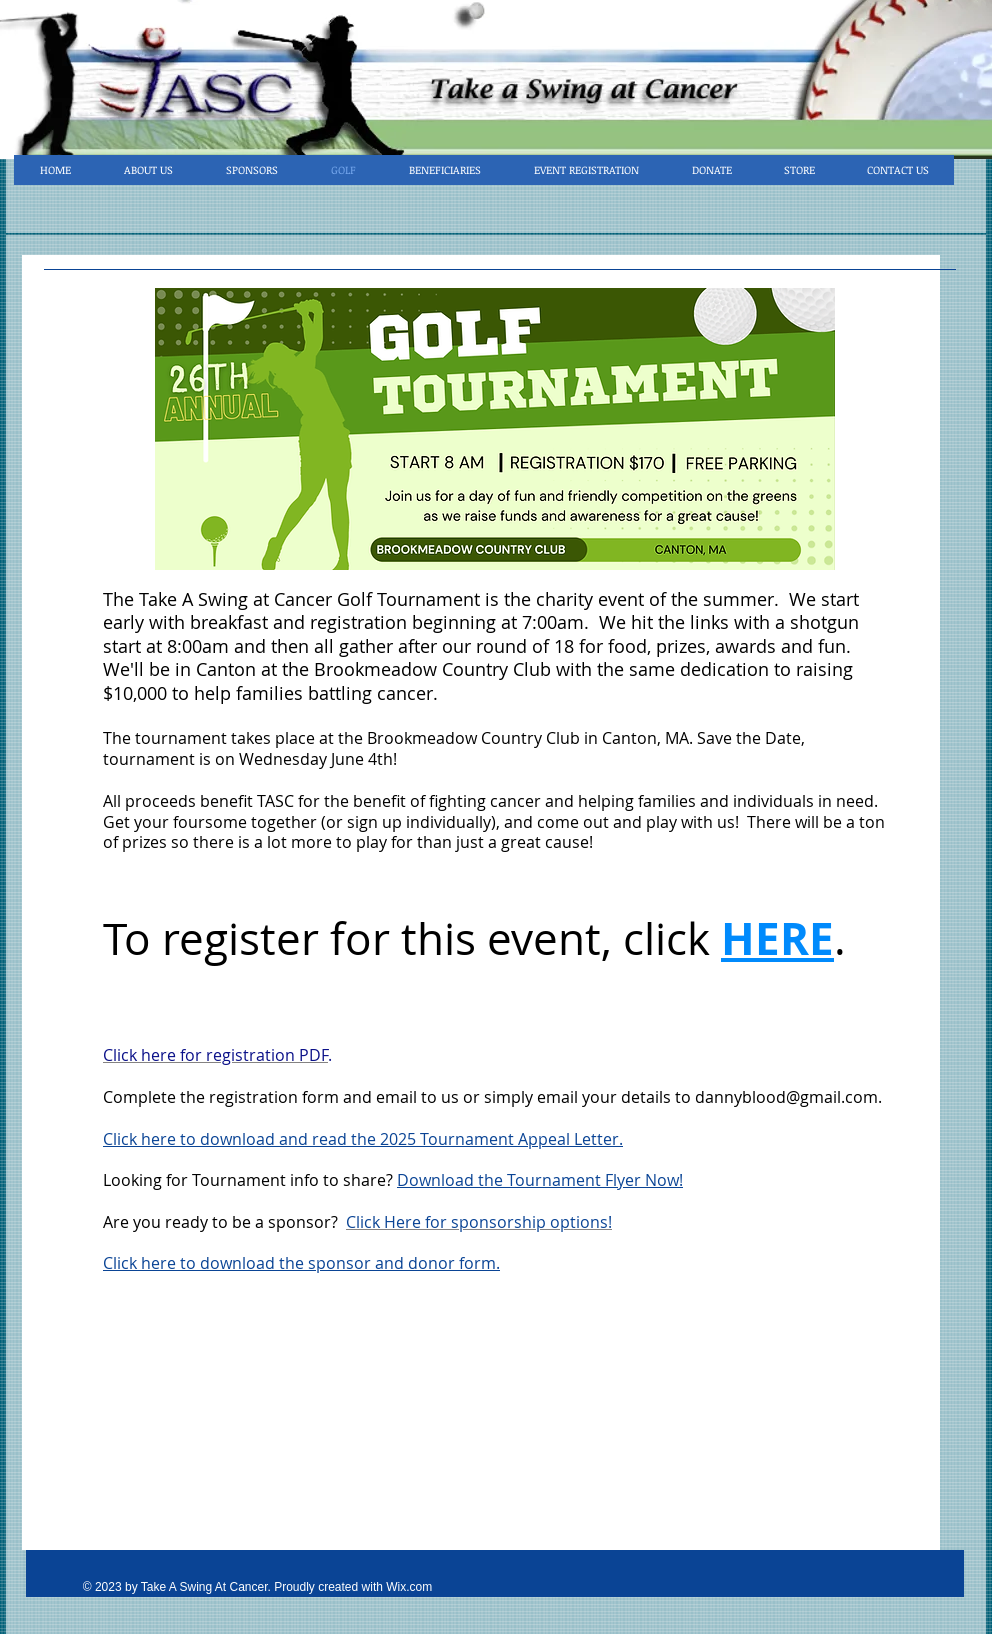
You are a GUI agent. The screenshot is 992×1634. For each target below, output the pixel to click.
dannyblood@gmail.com (786, 1097)
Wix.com (409, 1587)
